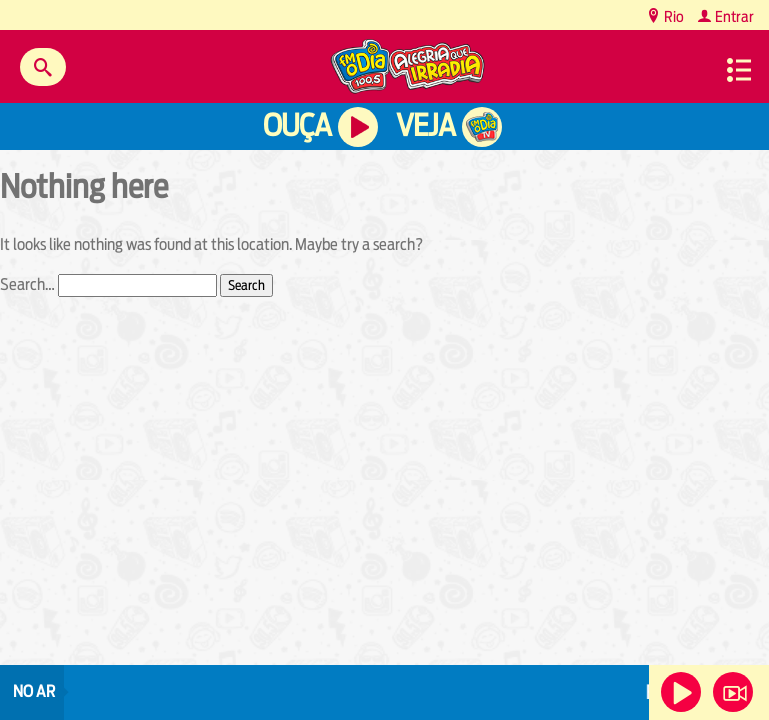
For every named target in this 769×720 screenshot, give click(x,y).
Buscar (43, 67)
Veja (425, 125)
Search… (27, 284)
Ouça (297, 125)
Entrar (733, 16)
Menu (739, 70)
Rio (672, 16)
